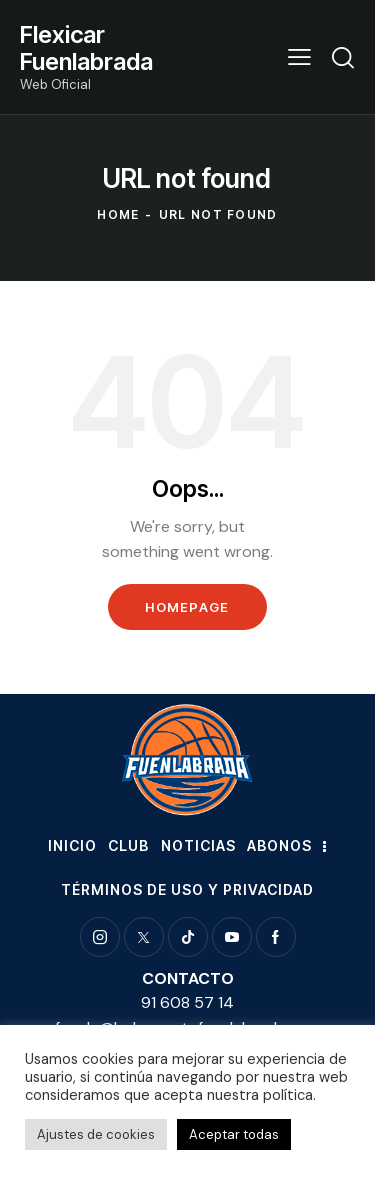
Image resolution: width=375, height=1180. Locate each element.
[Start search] (343, 57)
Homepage (187, 607)
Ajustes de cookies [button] (96, 1134)
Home (118, 214)
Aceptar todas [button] (234, 1134)
